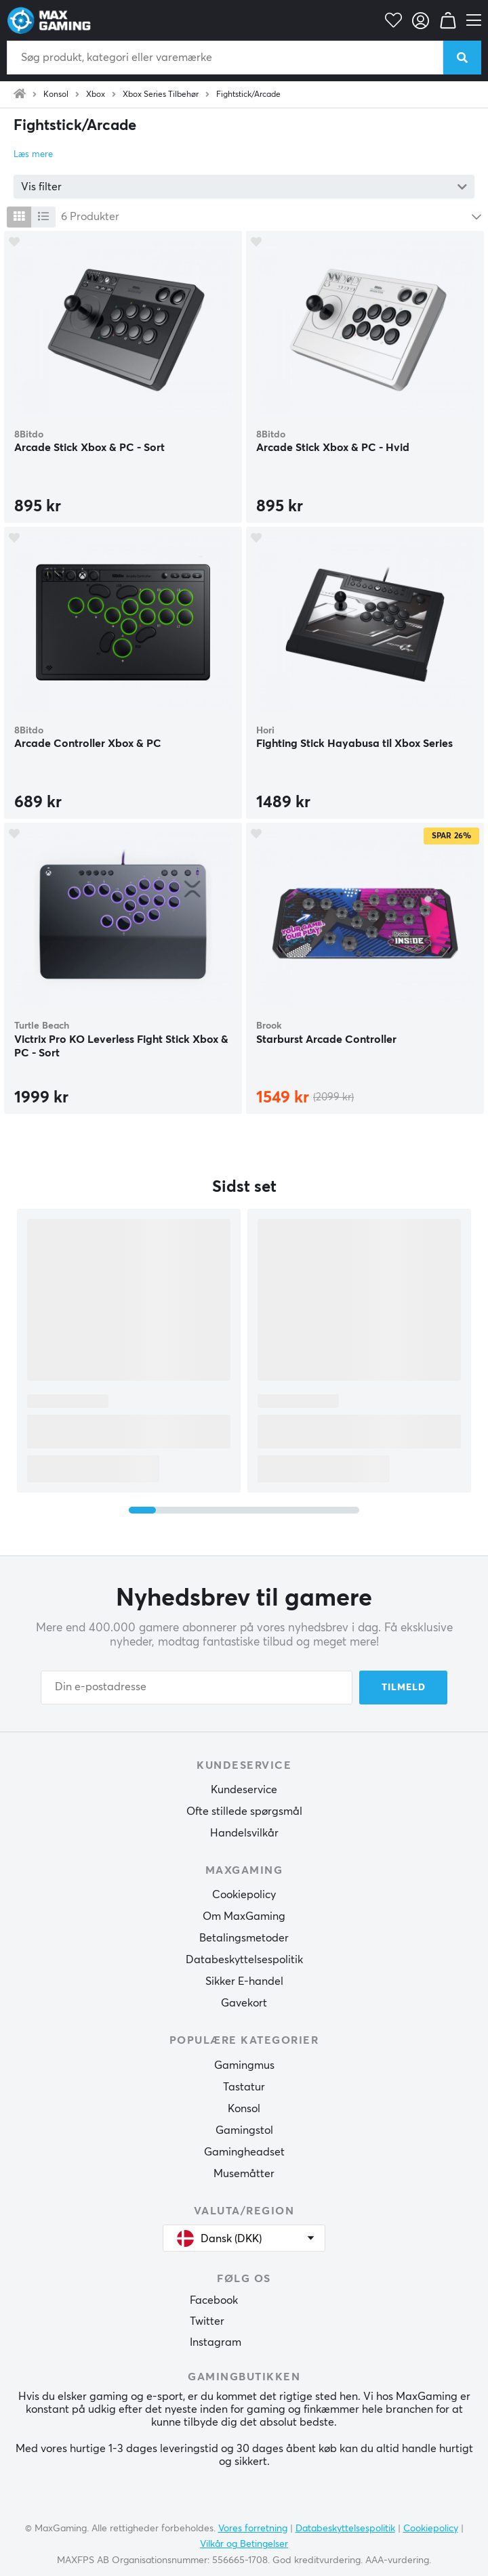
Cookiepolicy (244, 1894)
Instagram (215, 2342)
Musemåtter (244, 2173)
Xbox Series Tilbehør (161, 95)
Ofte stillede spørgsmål (244, 1811)
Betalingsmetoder (244, 1938)
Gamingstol (244, 2130)
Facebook (214, 2300)
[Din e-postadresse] (196, 1687)
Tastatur (244, 2087)
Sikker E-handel (244, 1981)
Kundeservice (244, 1789)
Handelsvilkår (244, 1833)
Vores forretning (252, 2528)
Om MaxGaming (244, 1916)
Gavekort (244, 2003)
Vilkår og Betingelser (244, 2544)
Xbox (95, 95)
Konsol (55, 95)
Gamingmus (244, 2065)
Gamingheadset (244, 2152)
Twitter (207, 2321)
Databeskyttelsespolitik (244, 1959)
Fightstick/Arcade (248, 95)
